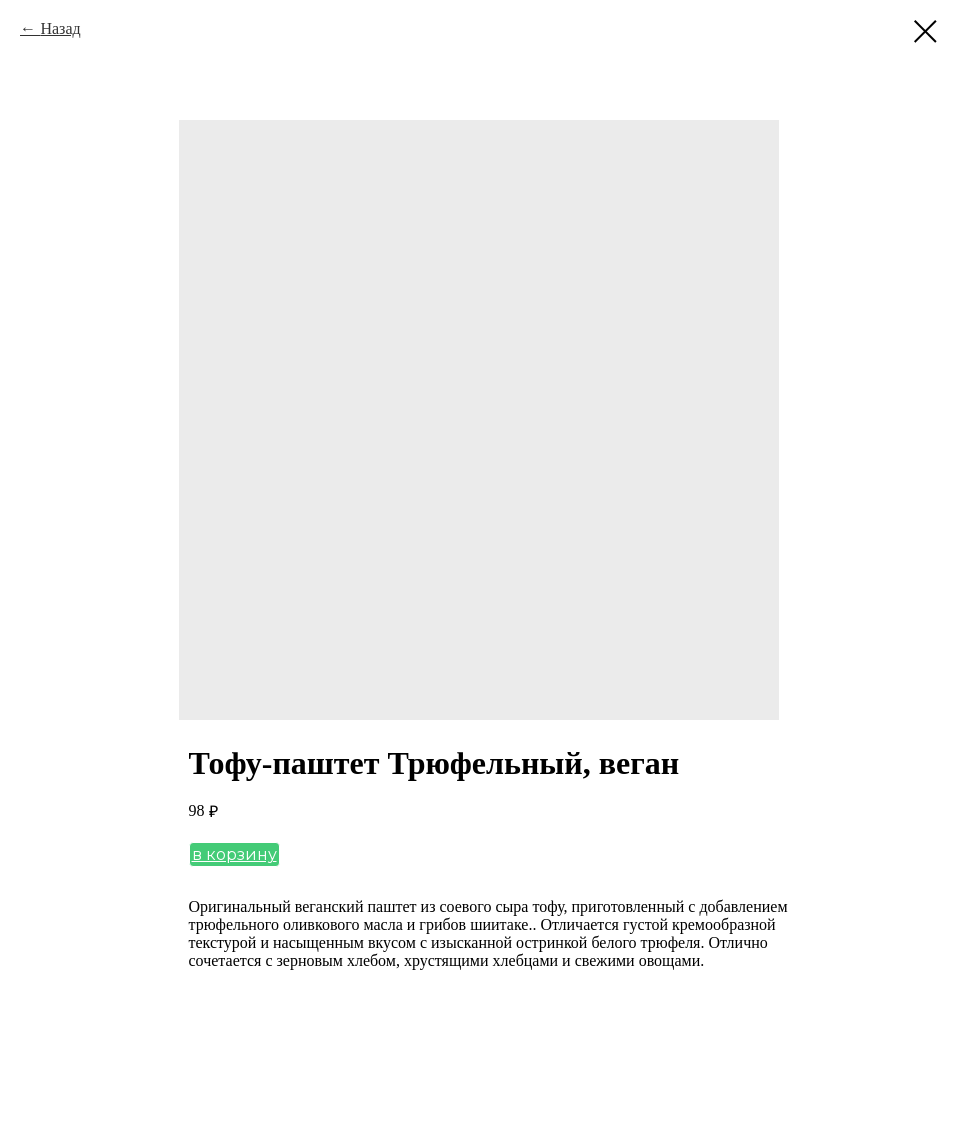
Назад (60, 28)
